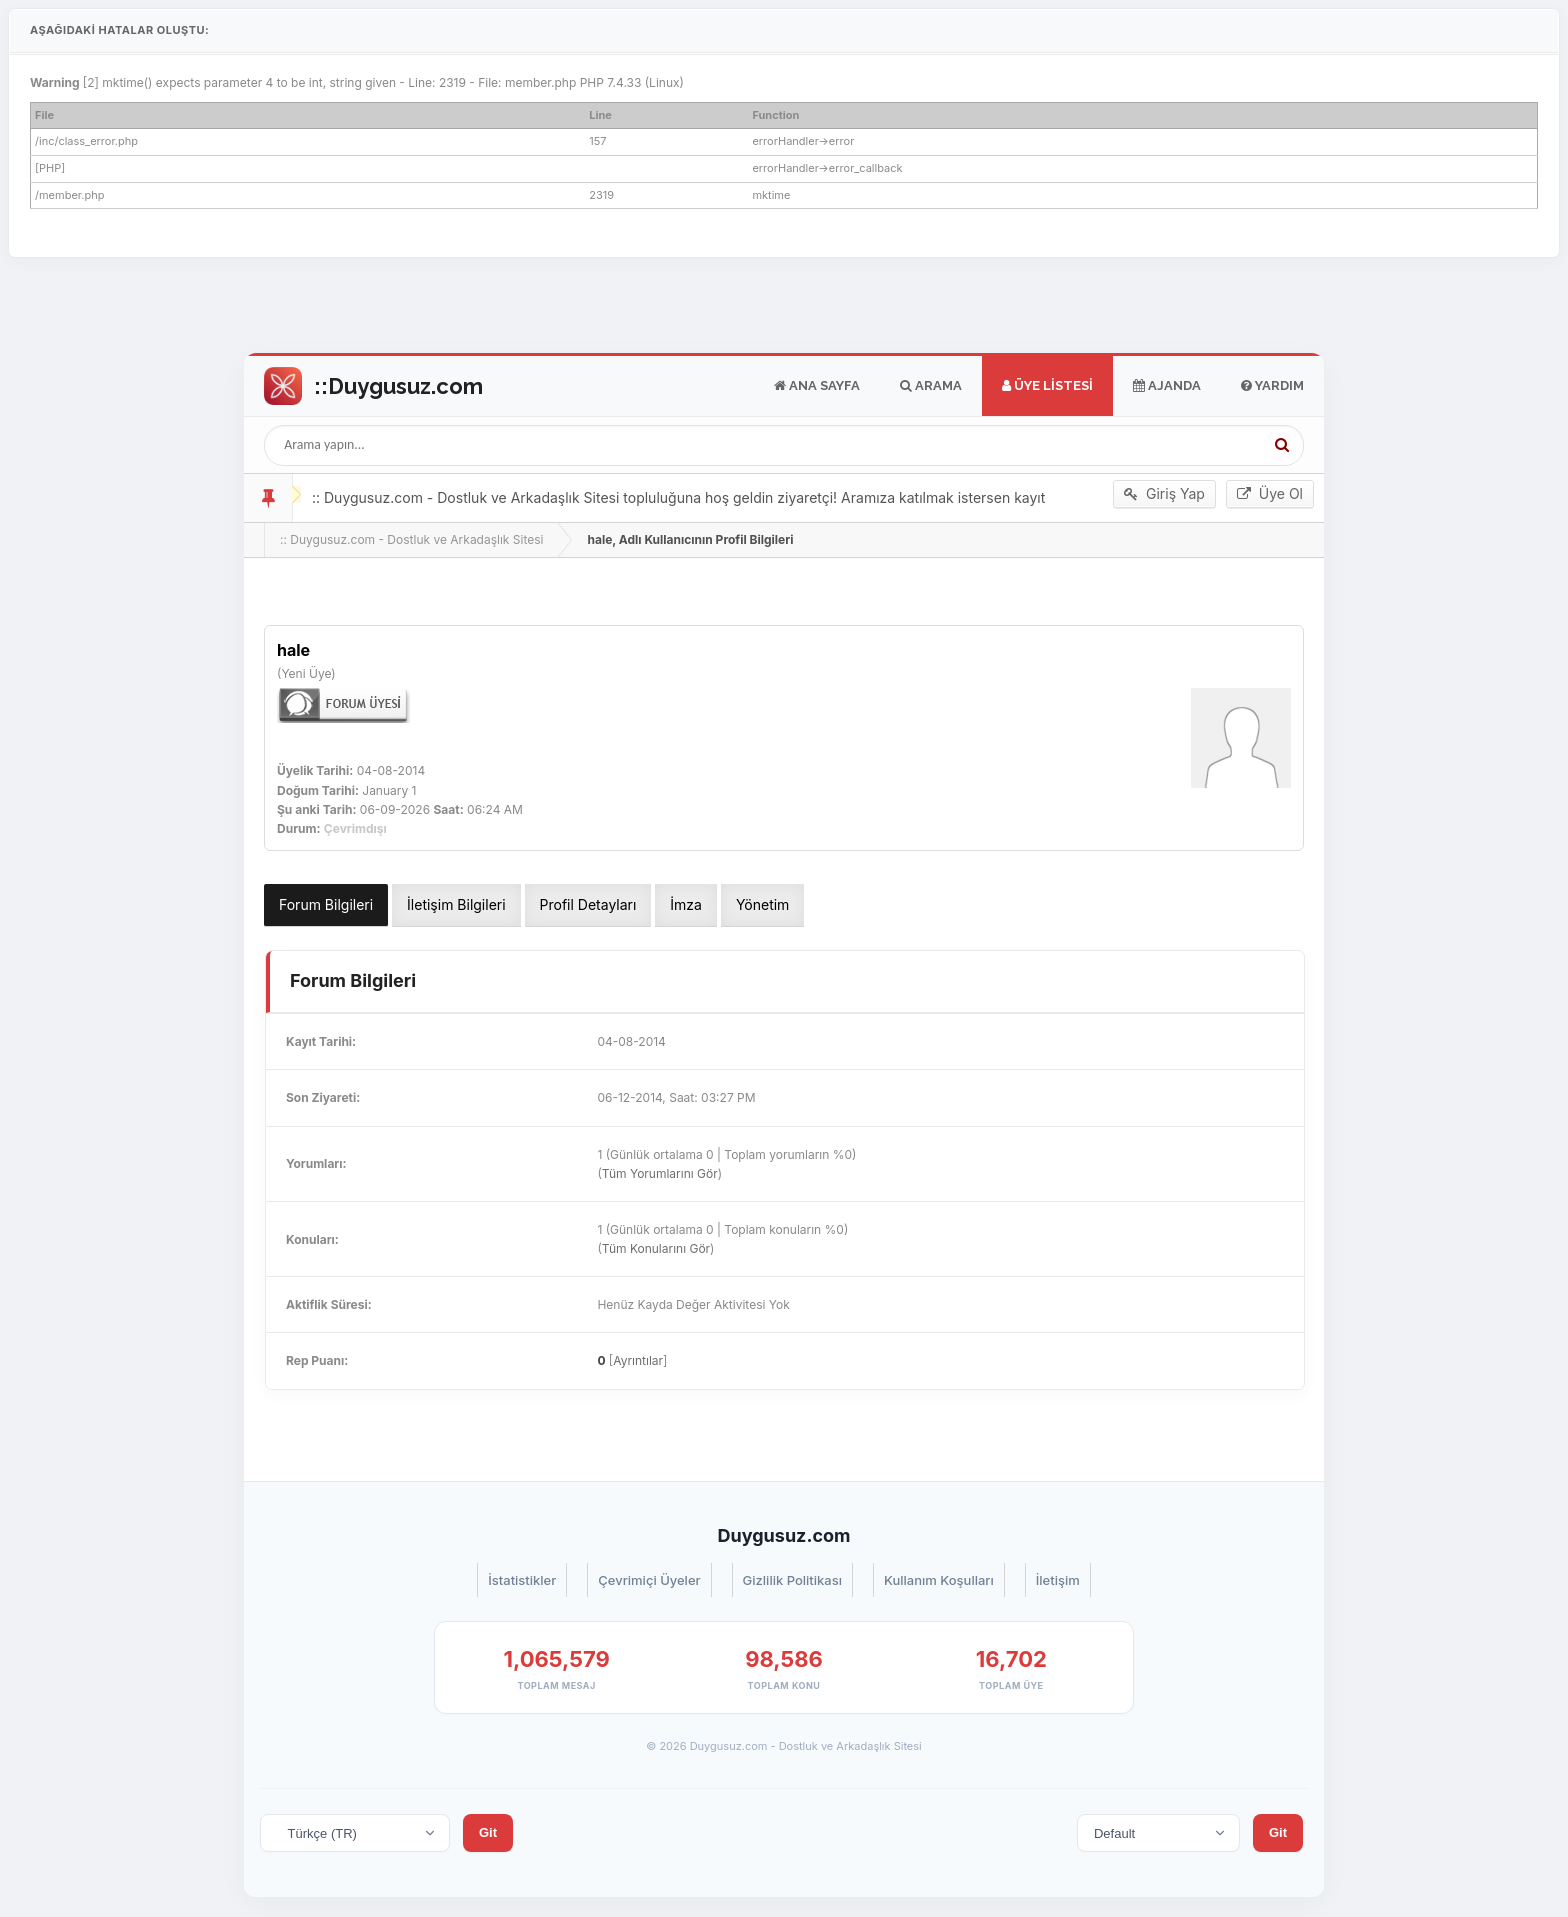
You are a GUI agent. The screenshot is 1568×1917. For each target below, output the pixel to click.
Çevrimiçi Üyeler (649, 1580)
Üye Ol (1270, 494)
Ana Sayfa (817, 386)
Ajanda (1167, 386)
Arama (931, 386)
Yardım (1272, 386)
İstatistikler (522, 1580)
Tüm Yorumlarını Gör (660, 1173)
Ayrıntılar (638, 1360)
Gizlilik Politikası (792, 1580)
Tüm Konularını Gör (656, 1248)
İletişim (1058, 1580)
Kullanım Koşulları (939, 1580)
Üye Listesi (1047, 386)
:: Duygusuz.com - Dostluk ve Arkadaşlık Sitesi (411, 539)
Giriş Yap (1164, 494)
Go (373, 386)
